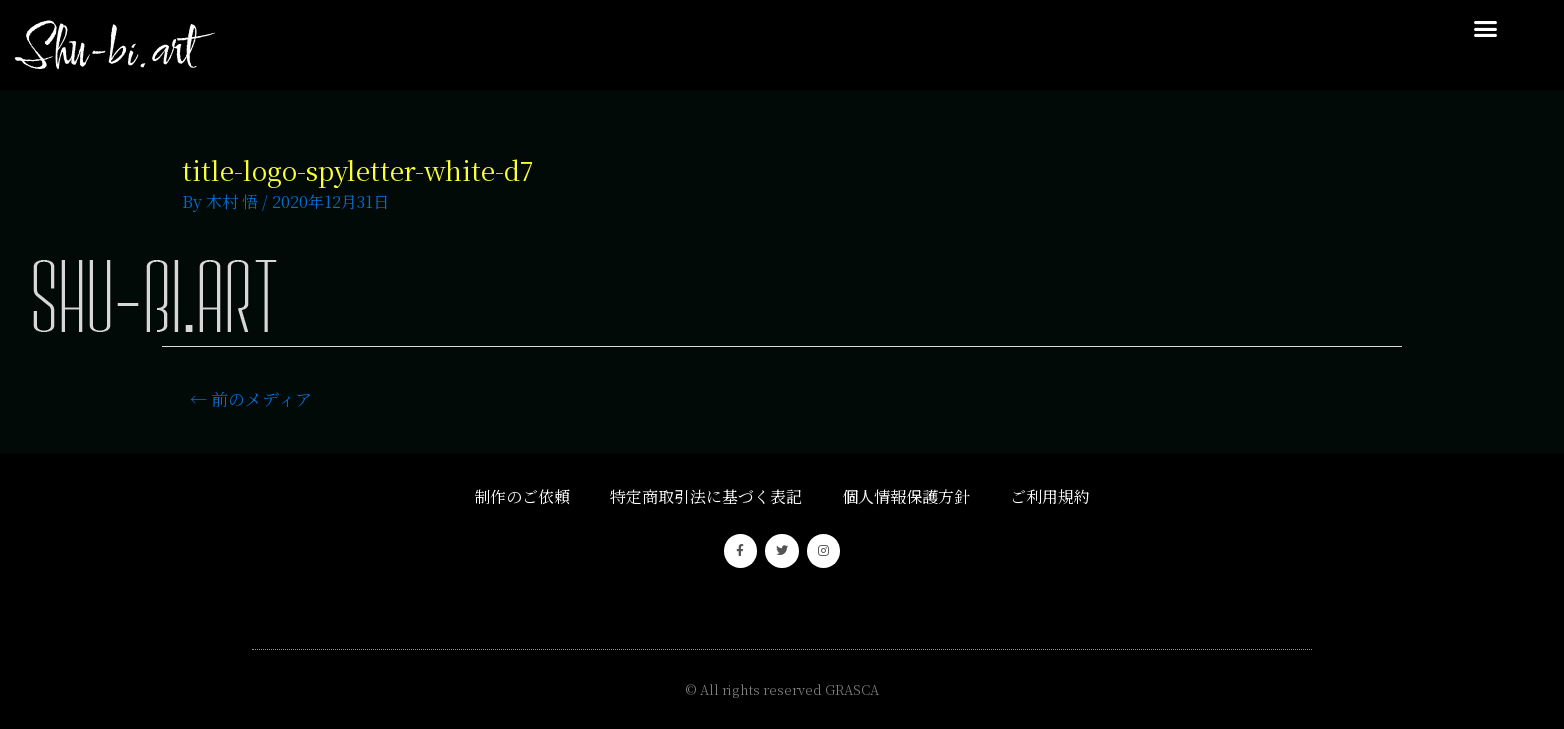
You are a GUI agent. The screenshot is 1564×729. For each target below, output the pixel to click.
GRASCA (852, 689)
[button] (1486, 29)
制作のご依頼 (522, 496)
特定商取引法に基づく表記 (706, 496)
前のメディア (251, 398)
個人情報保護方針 (906, 496)
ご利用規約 (1050, 496)
